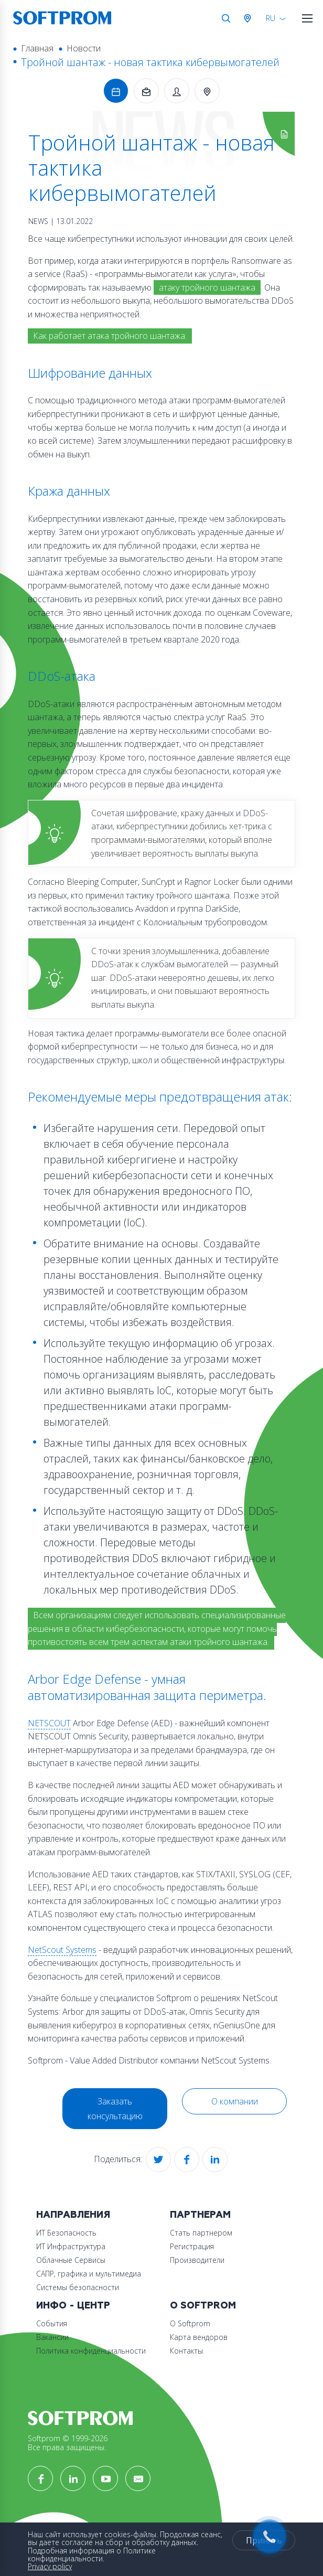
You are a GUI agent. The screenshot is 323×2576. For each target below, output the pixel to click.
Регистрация (192, 2246)
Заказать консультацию (115, 2109)
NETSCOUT (49, 1723)
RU (270, 18)
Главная (37, 48)
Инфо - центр (73, 2306)
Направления (73, 2215)
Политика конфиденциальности (91, 2351)
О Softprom (203, 2306)
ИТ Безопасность (66, 2233)
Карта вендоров (199, 2337)
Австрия (249, 18)
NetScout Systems (62, 1949)
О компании (234, 2101)
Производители (197, 2260)
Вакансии (52, 2337)
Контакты (186, 2351)
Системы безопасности (77, 2287)
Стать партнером (201, 2233)
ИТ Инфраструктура (70, 2246)
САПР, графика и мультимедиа (88, 2274)
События (51, 2323)
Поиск (226, 18)
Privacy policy (50, 2566)
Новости (84, 48)
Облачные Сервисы (70, 2260)
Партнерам (200, 2215)
